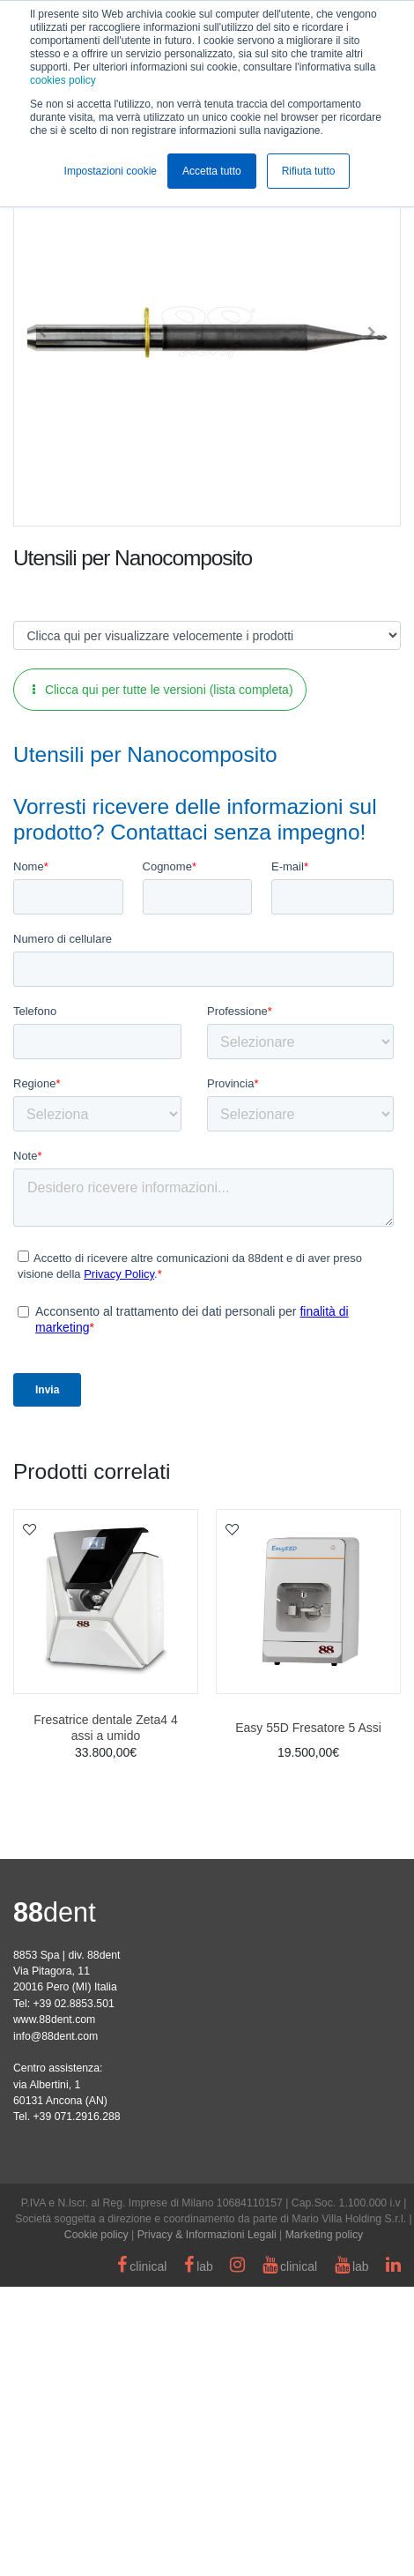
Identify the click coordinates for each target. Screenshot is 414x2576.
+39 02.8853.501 (73, 2293)
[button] (42, 332)
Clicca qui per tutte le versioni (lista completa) (163, 690)
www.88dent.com (54, 2309)
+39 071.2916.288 (76, 2406)
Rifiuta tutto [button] (309, 171)
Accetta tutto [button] (211, 171)
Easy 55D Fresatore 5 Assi (308, 2017)
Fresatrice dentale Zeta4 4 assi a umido (105, 2017)
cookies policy (63, 80)
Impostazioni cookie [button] (110, 171)
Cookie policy (96, 2524)
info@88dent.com (55, 2325)
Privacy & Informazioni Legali (207, 2524)
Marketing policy (324, 2524)
